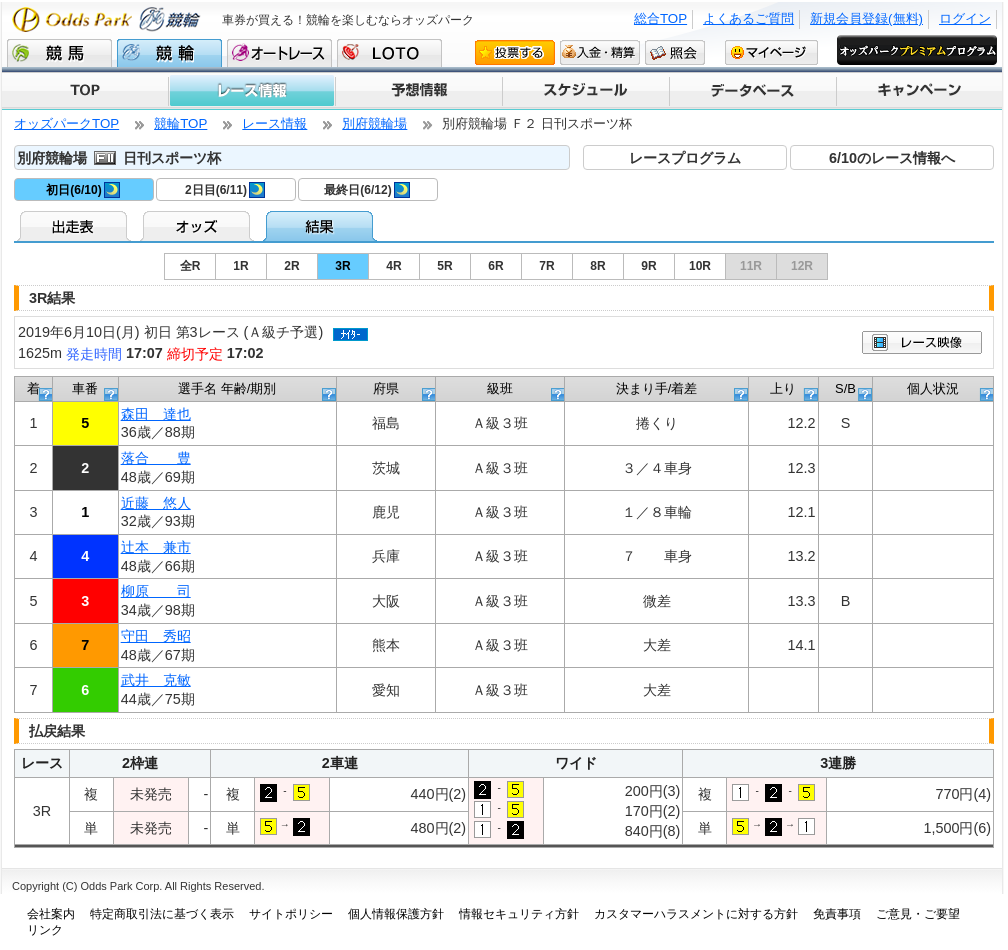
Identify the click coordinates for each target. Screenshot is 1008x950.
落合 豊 (156, 458)
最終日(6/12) (366, 190)
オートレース (279, 53)
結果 (321, 226)
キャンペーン (918, 91)
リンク (45, 930)
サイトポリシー (291, 914)
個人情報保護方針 (396, 914)
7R (546, 266)
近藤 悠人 (156, 503)
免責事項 (837, 914)
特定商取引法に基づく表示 (162, 914)
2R (291, 266)
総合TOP (660, 18)
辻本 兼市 (156, 547)
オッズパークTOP (66, 123)
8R (597, 266)
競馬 (59, 53)
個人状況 (933, 388)
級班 (500, 388)
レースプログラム (685, 158)
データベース (751, 91)
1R (240, 266)
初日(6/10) (82, 190)
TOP (85, 91)
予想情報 (417, 91)
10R (700, 266)
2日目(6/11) (225, 190)
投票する (515, 52)
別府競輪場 (374, 123)
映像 (922, 342)
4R (393, 266)
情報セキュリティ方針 (519, 914)
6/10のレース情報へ (892, 158)
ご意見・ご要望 (918, 914)
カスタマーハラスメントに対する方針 (696, 914)
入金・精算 (600, 52)
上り (783, 388)
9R (648, 266)
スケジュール (584, 91)
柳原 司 (156, 591)
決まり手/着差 (657, 388)
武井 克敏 (156, 680)
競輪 (169, 53)
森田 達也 (156, 414)
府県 (386, 388)
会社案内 (51, 914)
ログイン (965, 18)
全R (190, 266)
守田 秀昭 (156, 636)
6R (495, 266)
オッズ (198, 226)
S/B (845, 388)
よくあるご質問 (748, 18)
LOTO (389, 53)
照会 (675, 52)
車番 (85, 388)
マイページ (771, 52)
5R (444, 266)
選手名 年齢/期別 (227, 388)
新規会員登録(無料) (866, 18)
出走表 (75, 226)
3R (342, 266)
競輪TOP (180, 123)
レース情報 (251, 91)
